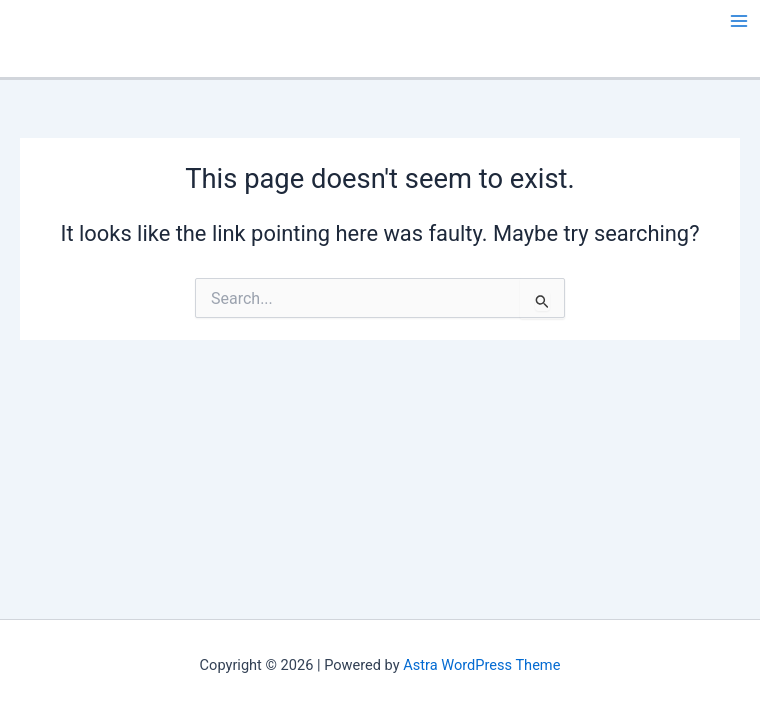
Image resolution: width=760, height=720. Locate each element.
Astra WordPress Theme (481, 665)
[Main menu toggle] (739, 21)
